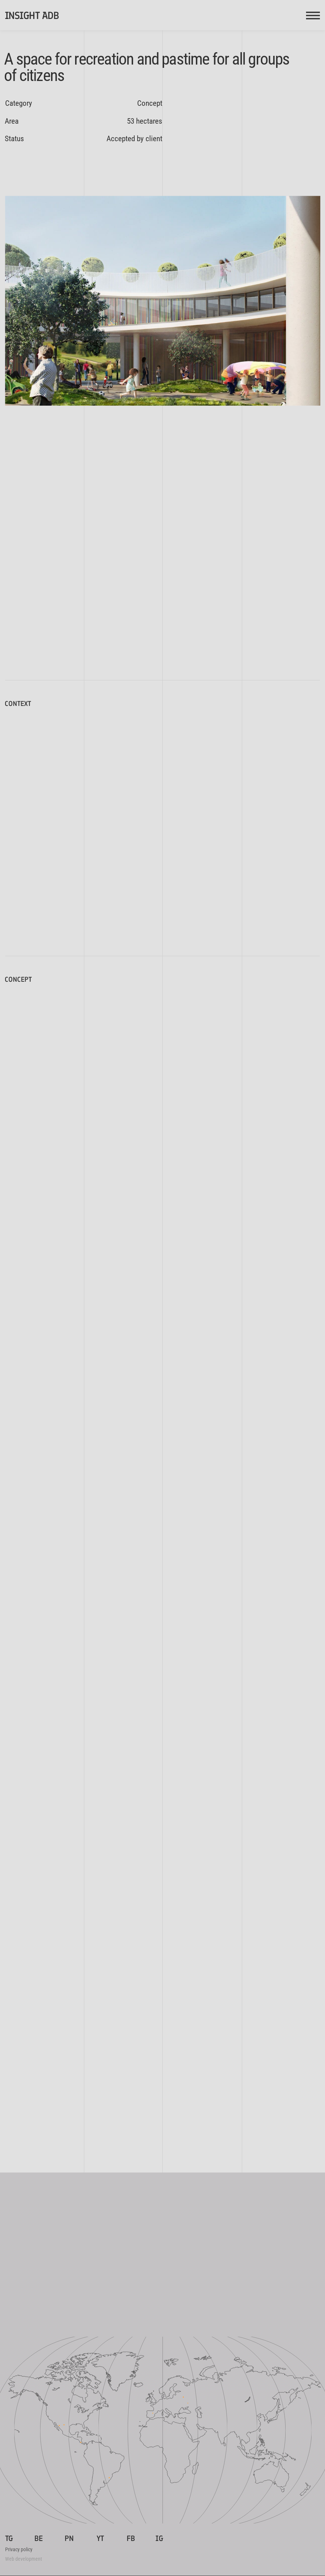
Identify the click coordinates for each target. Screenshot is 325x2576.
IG (159, 2538)
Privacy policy (18, 2549)
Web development (23, 2559)
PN (69, 2538)
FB (131, 2538)
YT (100, 2538)
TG (9, 2538)
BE (38, 2538)
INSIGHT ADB (32, 15)
